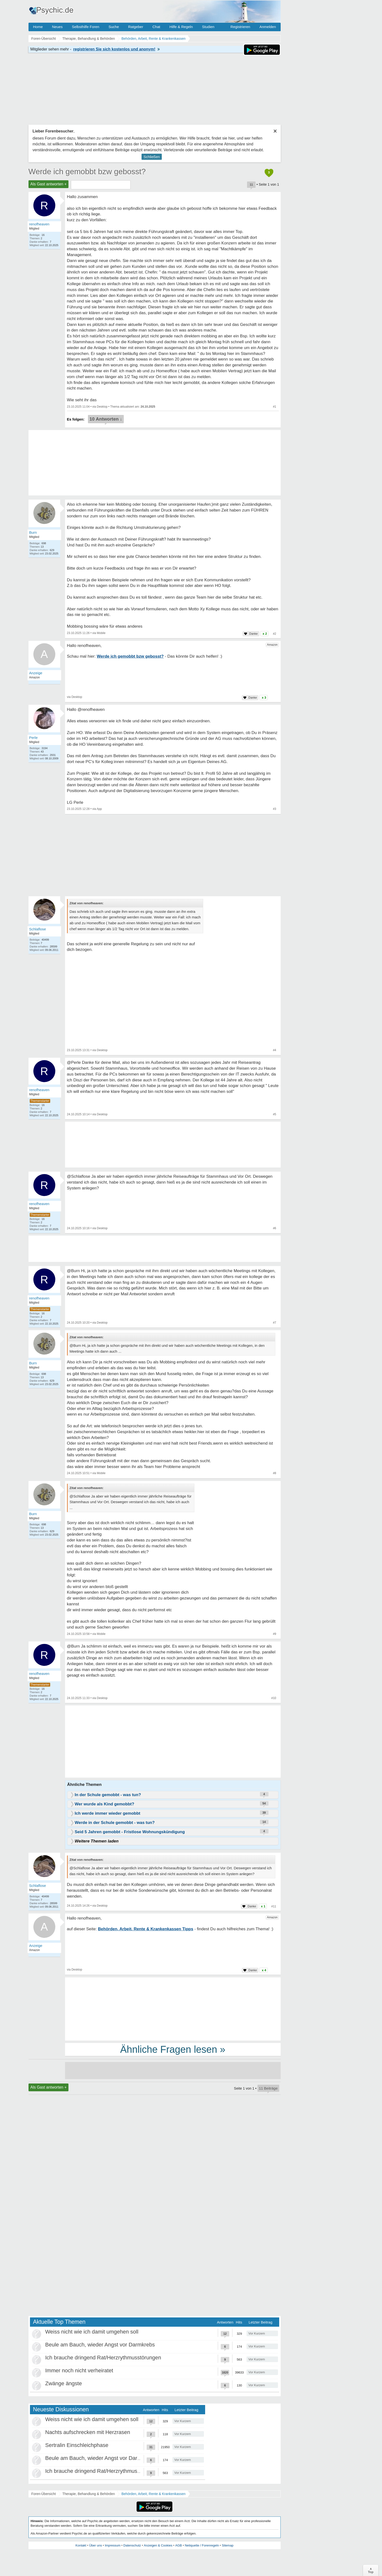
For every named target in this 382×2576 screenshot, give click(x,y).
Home (38, 27)
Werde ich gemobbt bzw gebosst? (87, 171)
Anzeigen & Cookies (158, 2545)
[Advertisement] (173, 1742)
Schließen (151, 157)
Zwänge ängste (63, 2383)
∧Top (370, 2570)
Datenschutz (132, 2545)
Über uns (95, 2545)
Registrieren (240, 27)
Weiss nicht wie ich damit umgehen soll (91, 2332)
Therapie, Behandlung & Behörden (88, 2494)
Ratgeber (135, 27)
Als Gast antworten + (48, 184)
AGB (178, 2545)
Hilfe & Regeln (181, 27)
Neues (57, 27)
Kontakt (81, 2545)
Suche (113, 27)
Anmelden (267, 27)
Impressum (112, 2545)
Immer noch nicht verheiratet (79, 2370)
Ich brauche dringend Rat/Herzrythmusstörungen (103, 2358)
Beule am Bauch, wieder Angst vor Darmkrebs (100, 2345)
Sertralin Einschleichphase (76, 2445)
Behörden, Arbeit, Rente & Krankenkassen (153, 2494)
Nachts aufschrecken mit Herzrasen (87, 2432)
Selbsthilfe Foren (85, 27)
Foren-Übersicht (43, 2494)
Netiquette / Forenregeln (202, 2545)
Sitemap (227, 2545)
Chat (156, 27)
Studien (208, 27)
